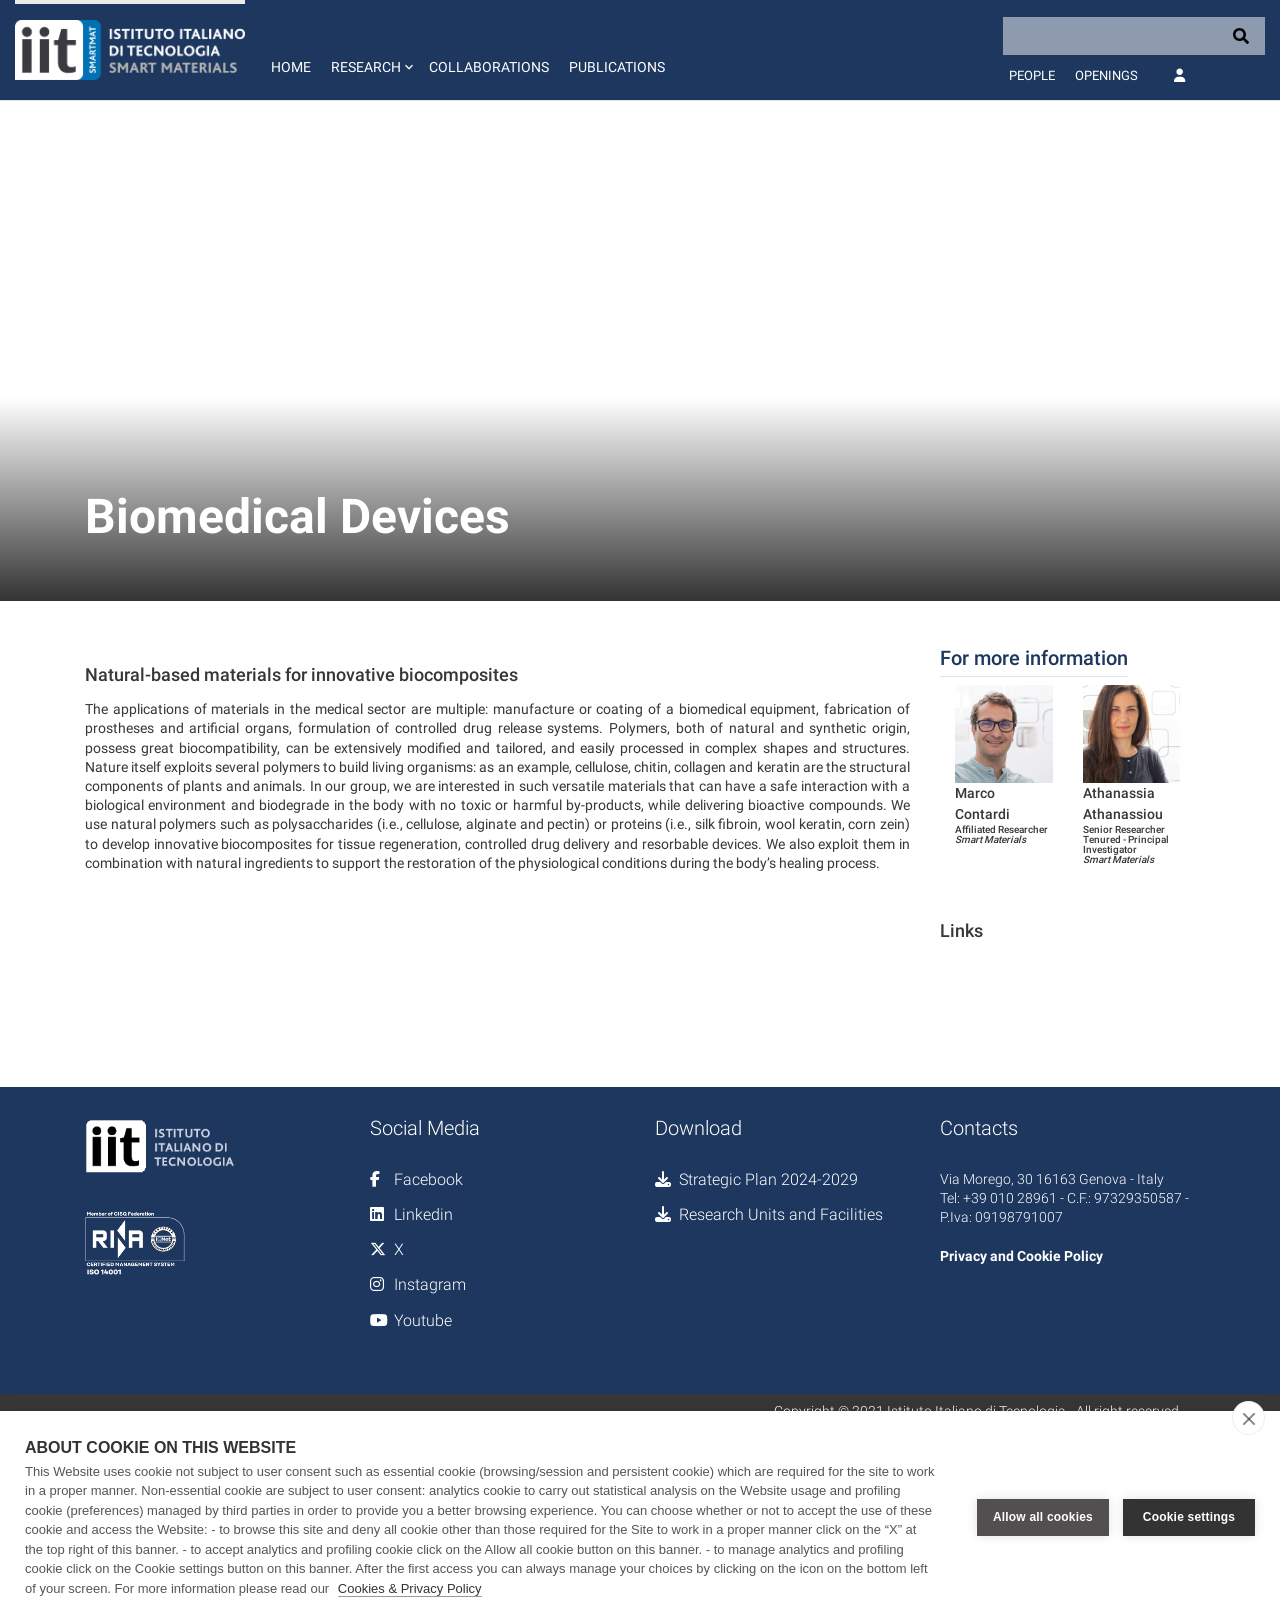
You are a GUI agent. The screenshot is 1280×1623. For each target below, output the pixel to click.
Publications (617, 67)
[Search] (1134, 36)
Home (291, 67)
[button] (370, 50)
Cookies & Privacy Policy (410, 1588)
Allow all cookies (1043, 1517)
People (1032, 75)
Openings (1106, 75)
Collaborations (489, 67)
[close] (1248, 1418)
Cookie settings (1189, 1517)
